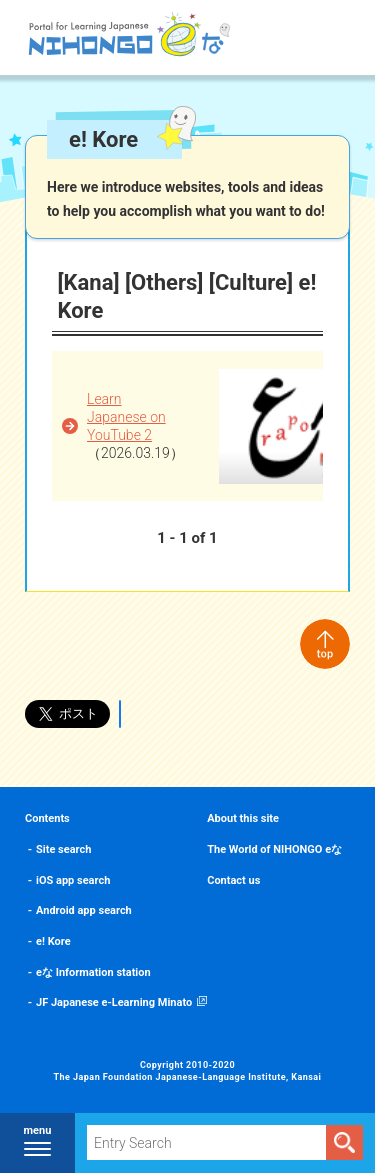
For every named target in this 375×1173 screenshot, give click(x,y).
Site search (63, 849)
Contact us (233, 880)
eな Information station (93, 972)
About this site (243, 818)
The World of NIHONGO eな (274, 849)
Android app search (84, 910)
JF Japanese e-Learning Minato (114, 1002)
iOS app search (73, 880)
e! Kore (53, 941)
